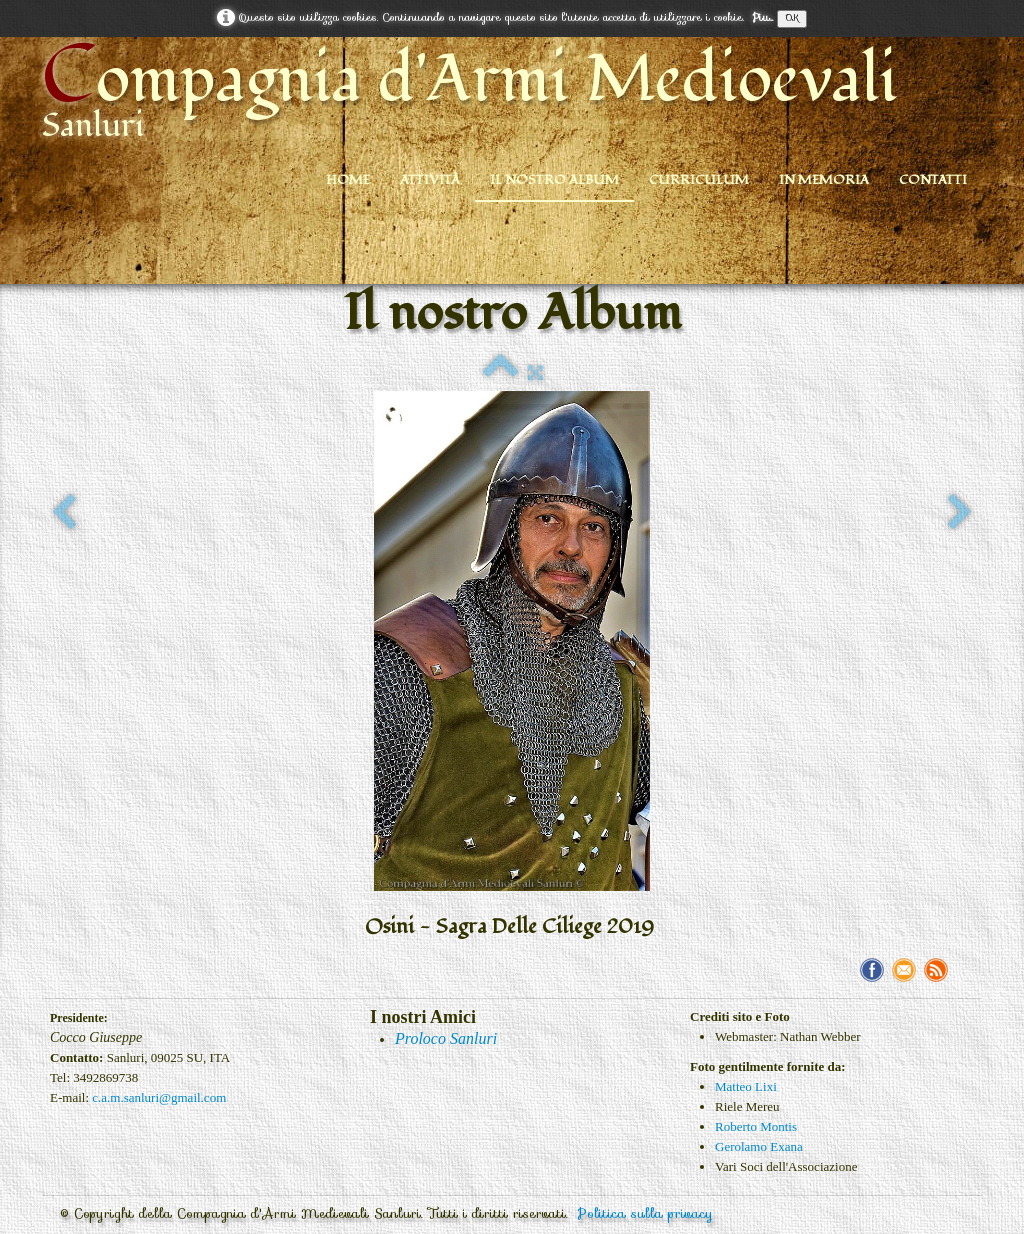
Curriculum (699, 180)
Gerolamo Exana (759, 1146)
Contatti (933, 180)
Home (348, 180)
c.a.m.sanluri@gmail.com (159, 1097)
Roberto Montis (756, 1126)
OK (792, 18)
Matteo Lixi (746, 1086)
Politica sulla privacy (645, 1213)
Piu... (762, 17)
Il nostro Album (554, 180)
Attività (430, 180)
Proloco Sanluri (446, 1038)
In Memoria (824, 180)
